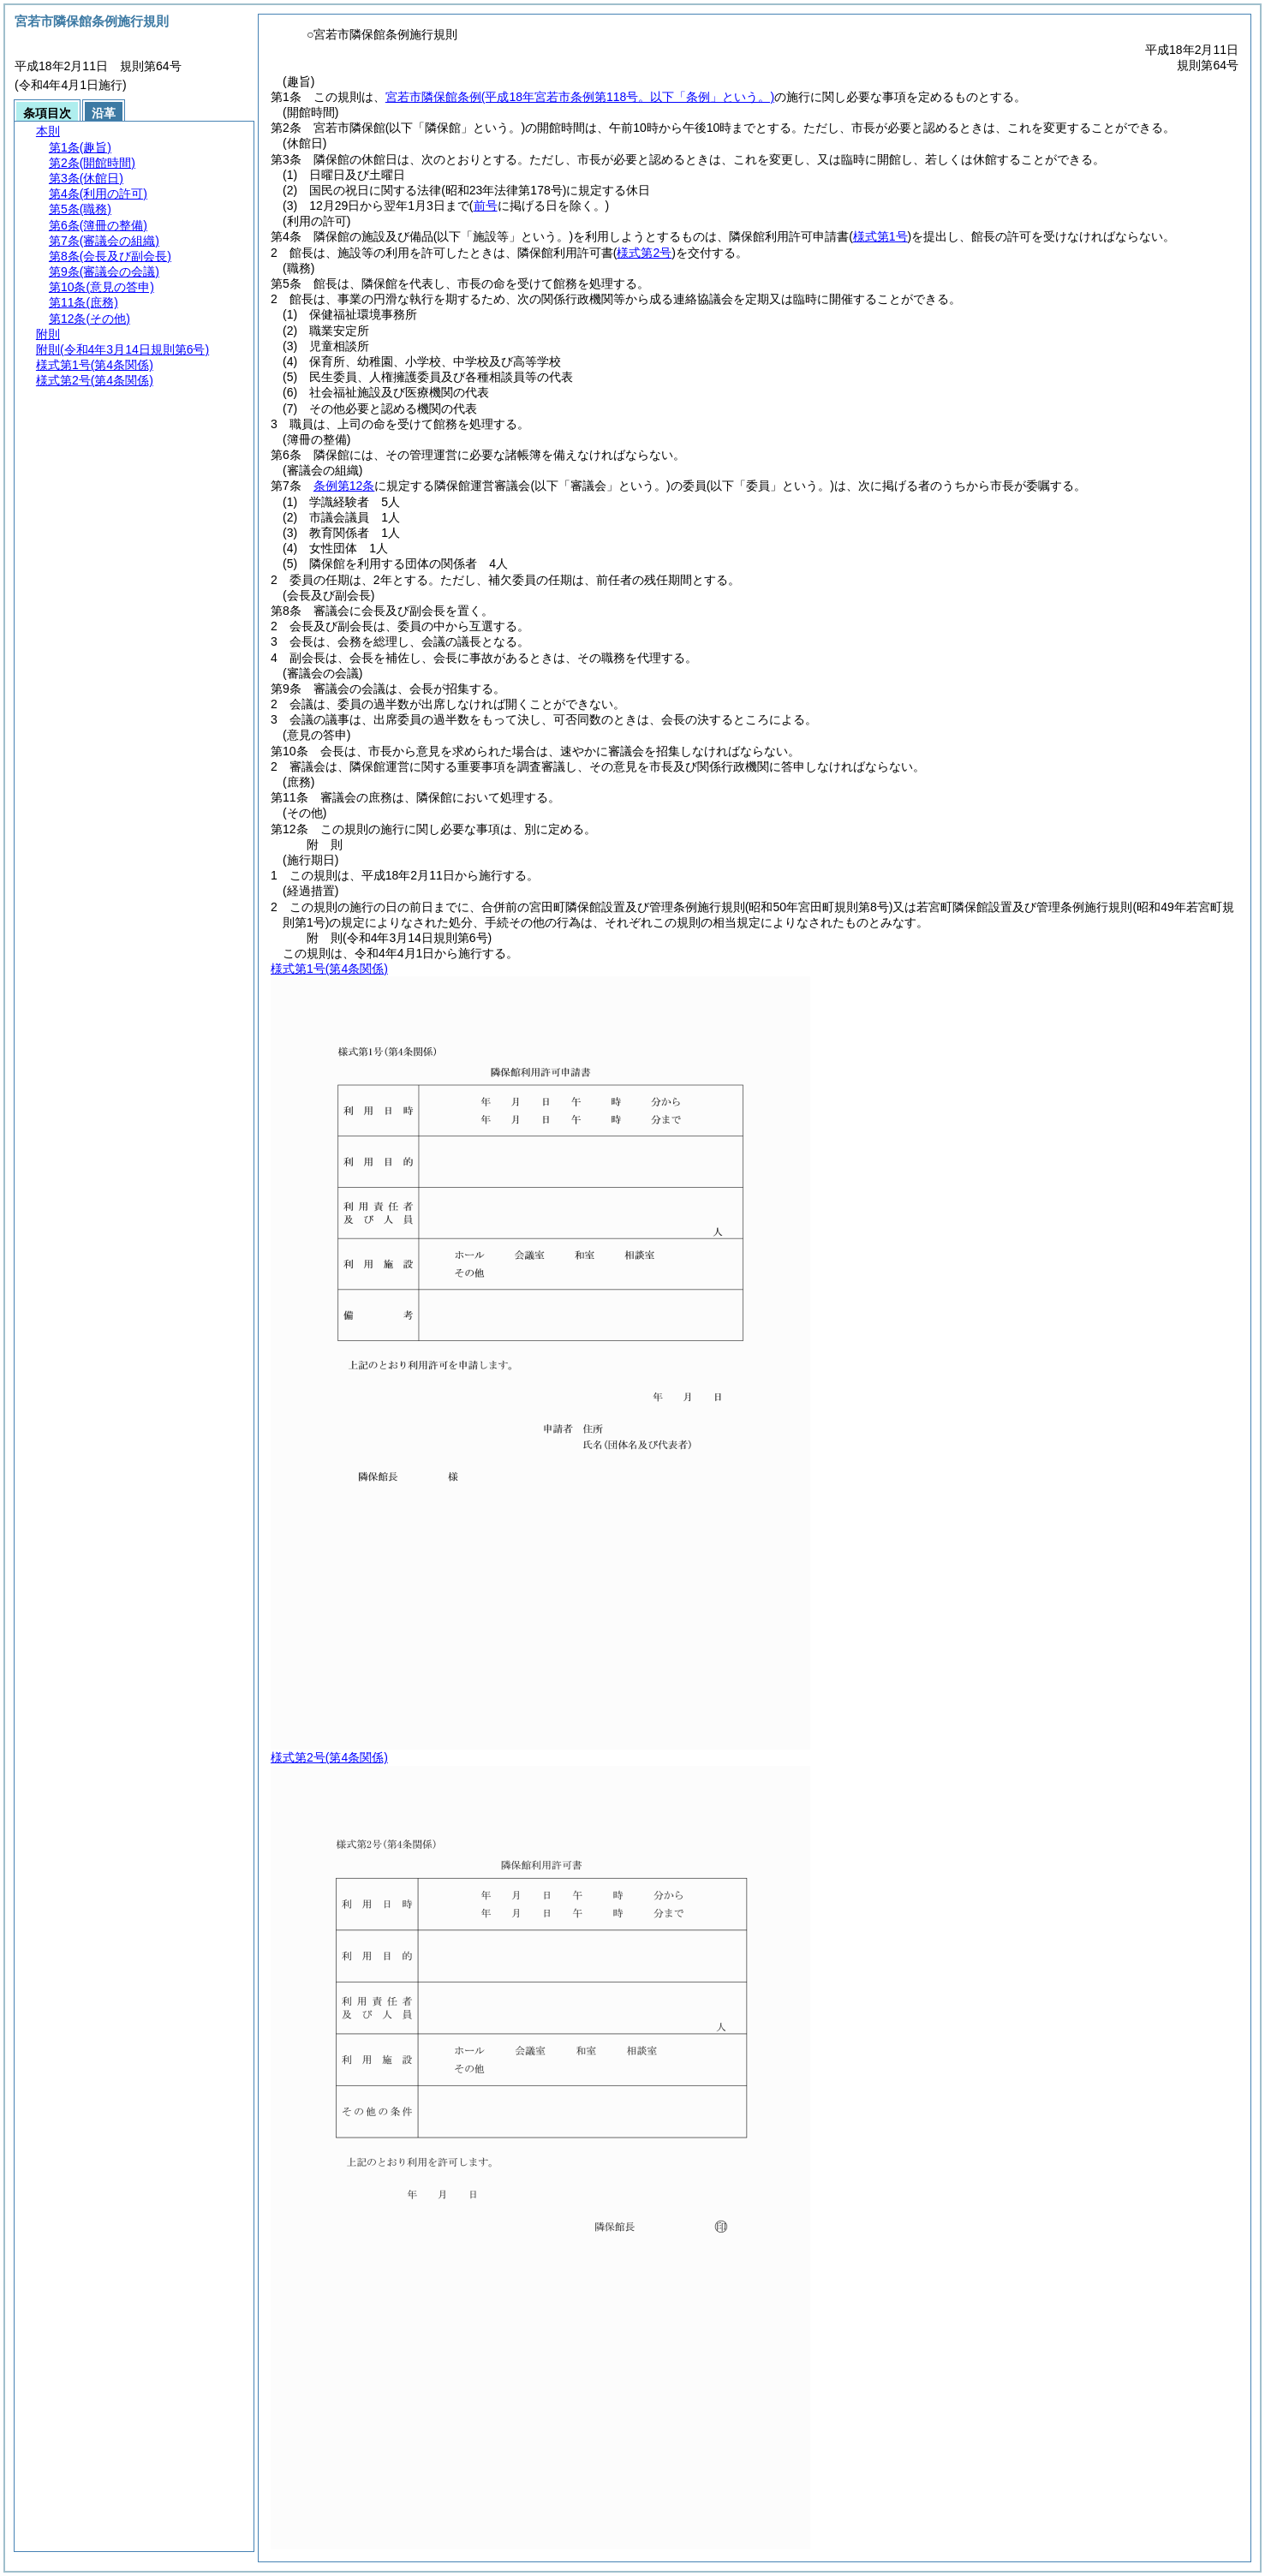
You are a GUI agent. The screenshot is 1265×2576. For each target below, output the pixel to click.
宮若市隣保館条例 (579, 97)
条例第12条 (344, 485)
